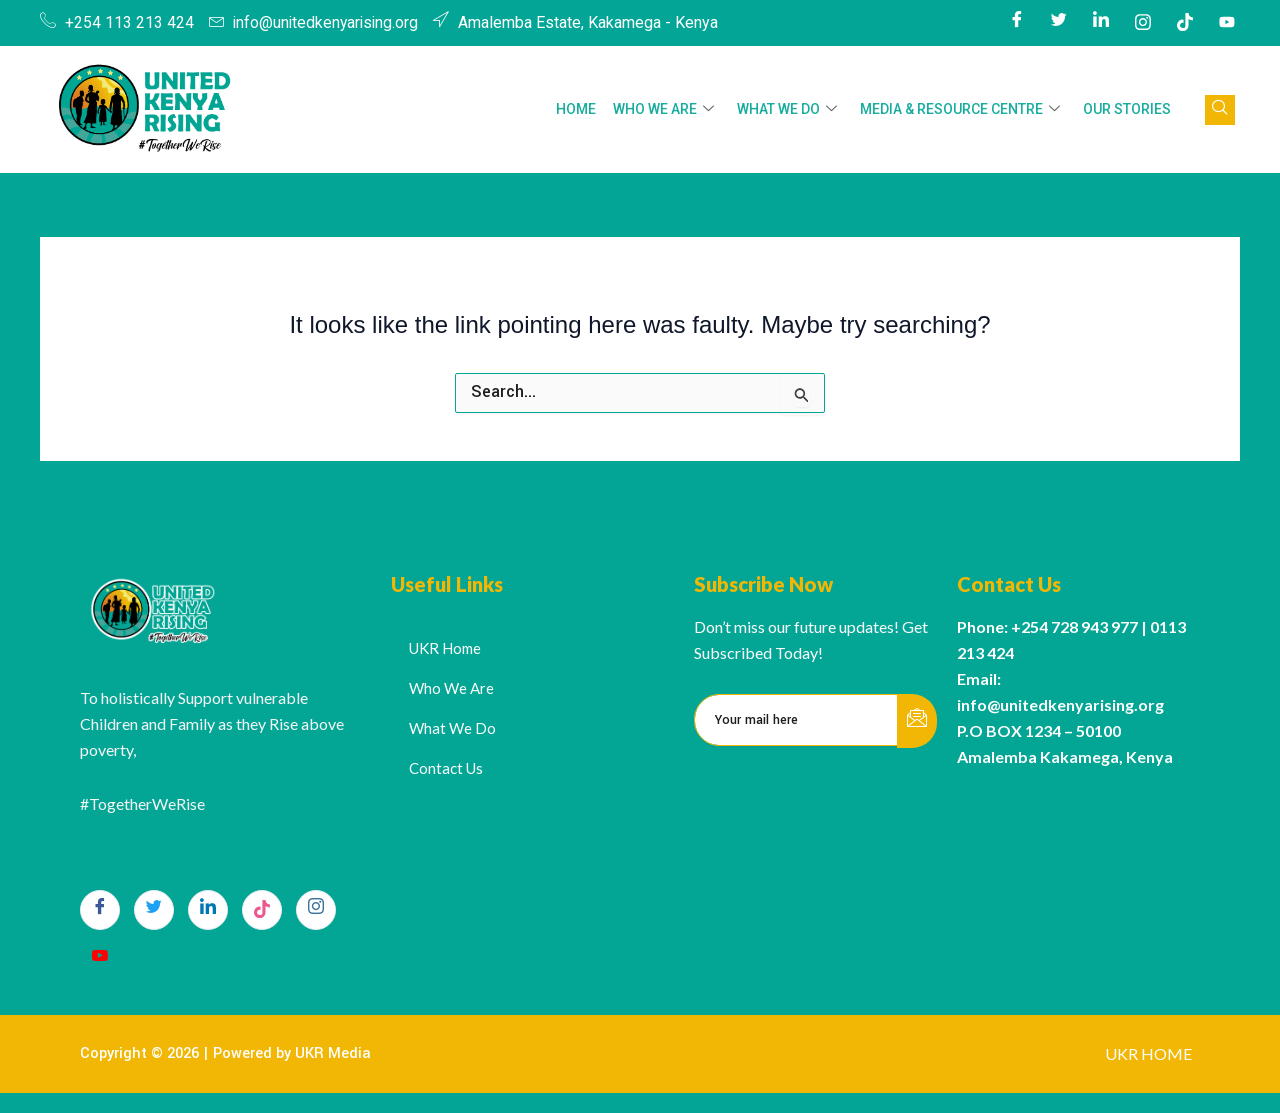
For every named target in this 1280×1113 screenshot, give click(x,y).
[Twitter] (1059, 23)
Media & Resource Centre (962, 110)
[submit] (917, 721)
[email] (796, 720)
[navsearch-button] (1220, 110)
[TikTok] (262, 910)
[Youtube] (1227, 23)
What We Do (790, 110)
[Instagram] (1143, 23)
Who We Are (667, 110)
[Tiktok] (1185, 23)
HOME (581, 109)
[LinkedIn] (1101, 23)
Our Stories (1128, 109)
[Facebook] (1017, 23)
